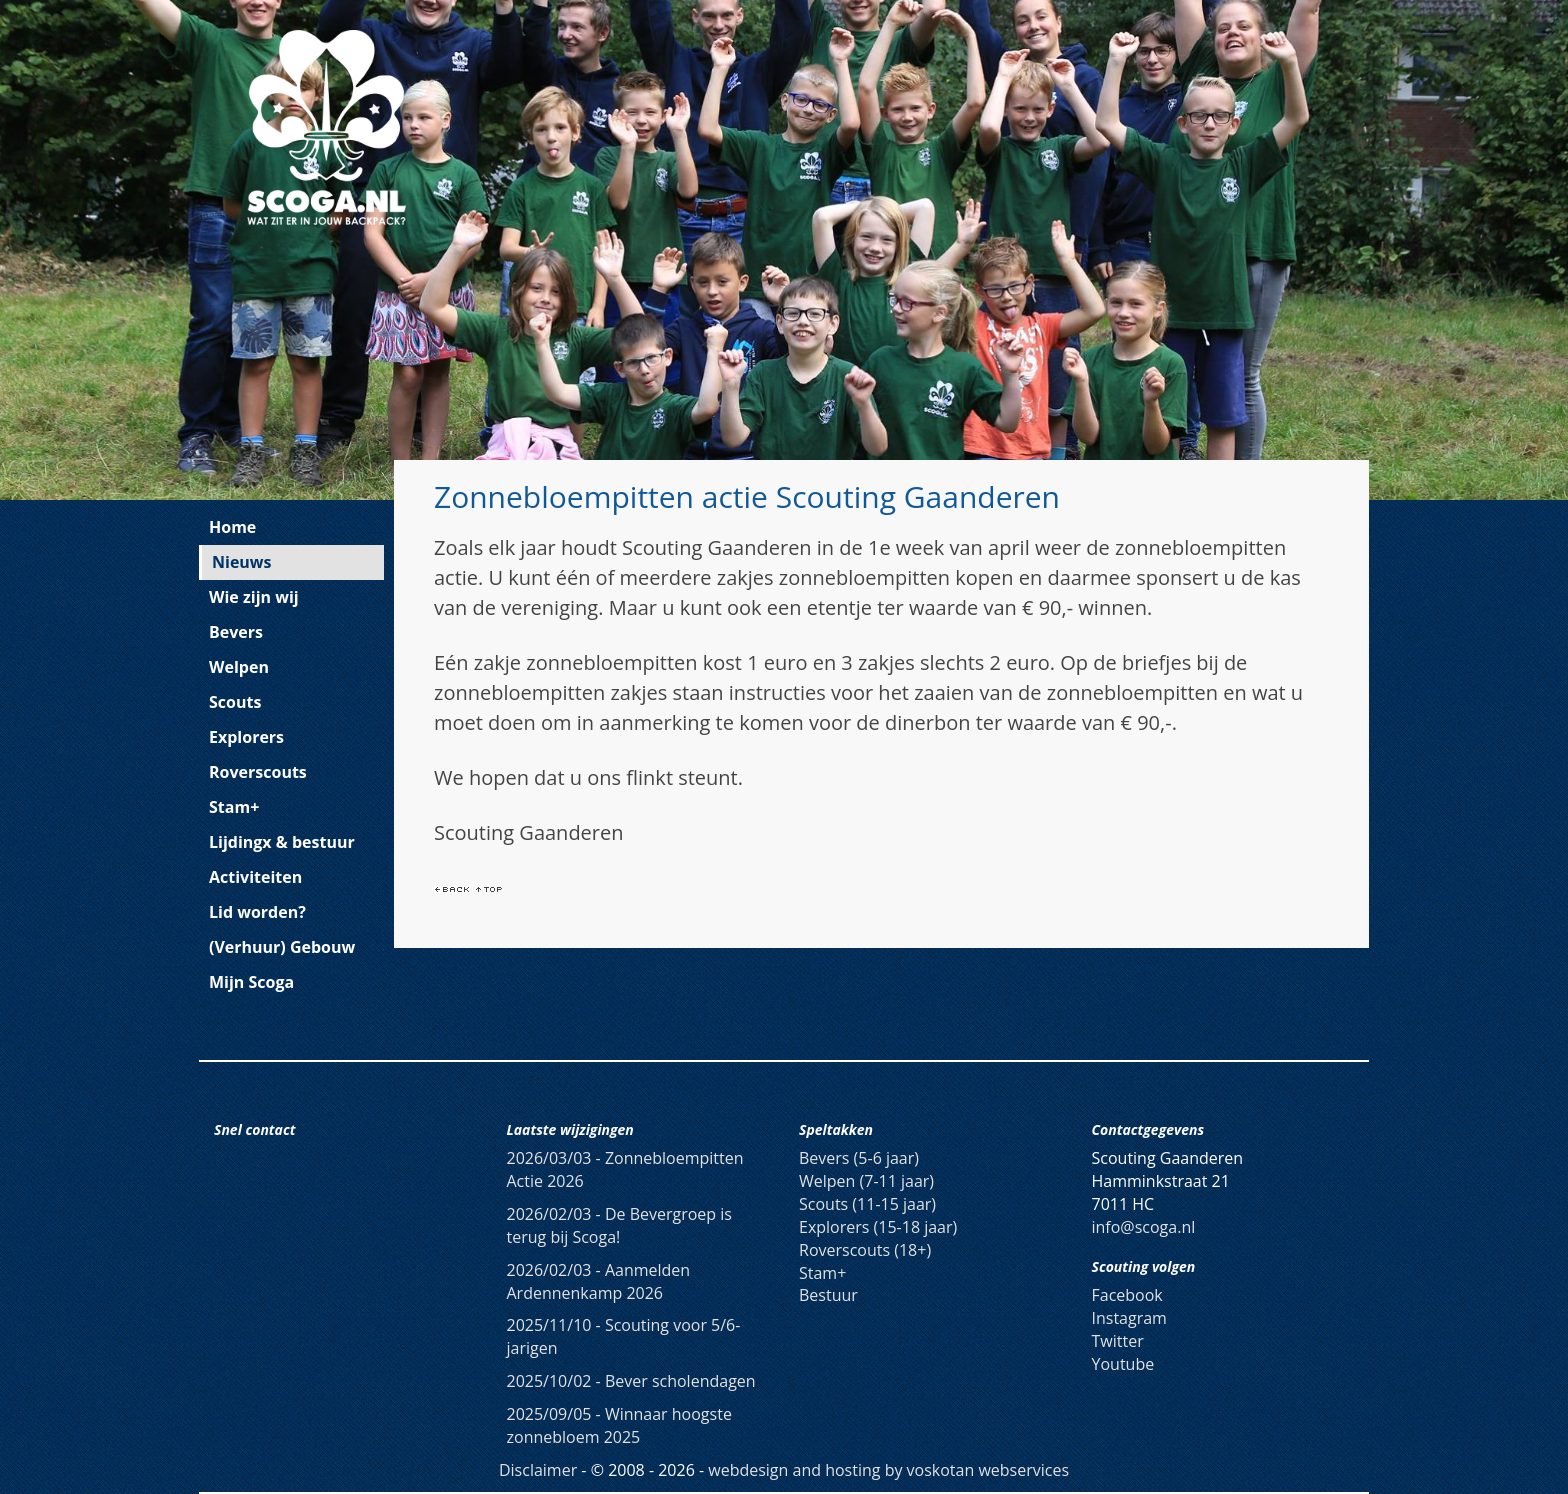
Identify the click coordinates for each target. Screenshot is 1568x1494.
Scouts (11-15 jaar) (867, 1204)
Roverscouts (258, 772)
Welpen (239, 667)
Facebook (1127, 1295)
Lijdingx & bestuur (282, 842)
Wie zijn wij (254, 597)
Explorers (246, 737)
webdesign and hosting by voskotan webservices (888, 1470)
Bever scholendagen (631, 1381)
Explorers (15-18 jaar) (878, 1227)
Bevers (236, 632)
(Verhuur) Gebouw (282, 947)
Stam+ (234, 807)
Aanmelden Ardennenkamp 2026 (599, 1281)
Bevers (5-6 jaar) (859, 1158)
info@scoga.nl (1144, 1227)
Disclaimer (538, 1470)
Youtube (1123, 1364)
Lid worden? (257, 912)
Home (232, 527)
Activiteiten (255, 877)
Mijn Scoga (251, 982)
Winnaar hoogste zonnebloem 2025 (619, 1425)
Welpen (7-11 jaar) (866, 1181)
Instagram (1129, 1318)
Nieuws (242, 562)
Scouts (235, 702)
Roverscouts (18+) (865, 1250)
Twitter (1118, 1341)
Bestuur (828, 1295)
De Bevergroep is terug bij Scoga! (619, 1225)
